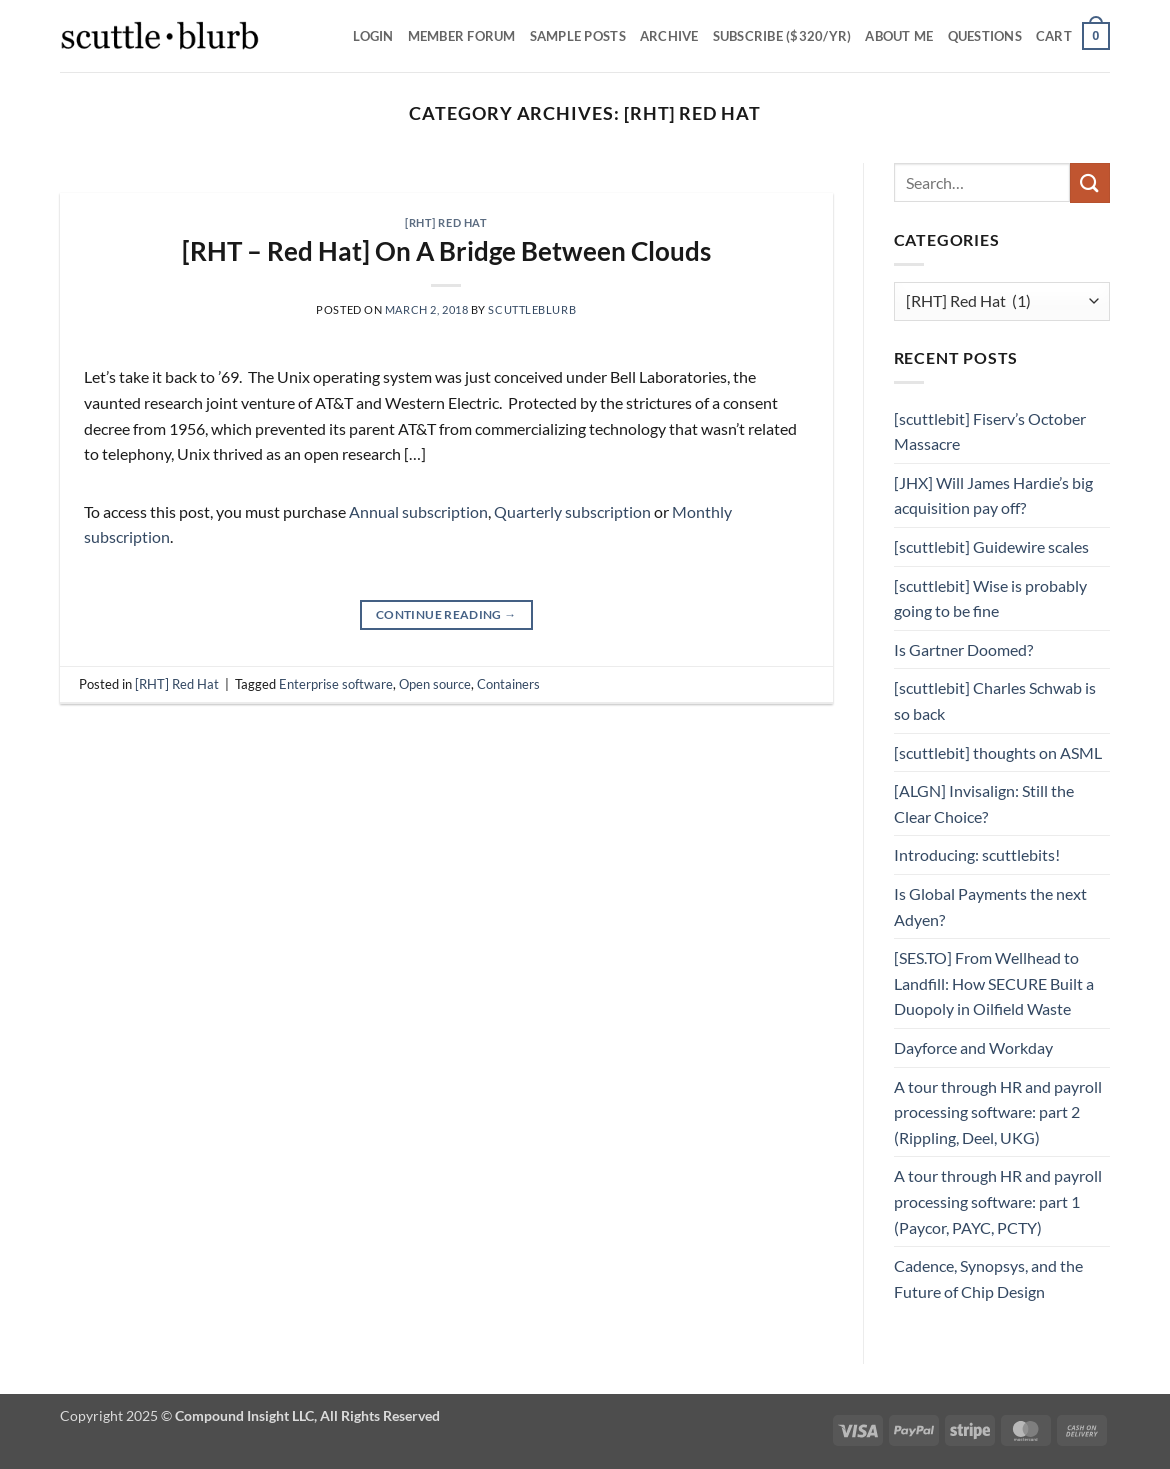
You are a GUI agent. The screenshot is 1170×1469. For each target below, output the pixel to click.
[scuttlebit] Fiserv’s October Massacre (990, 431)
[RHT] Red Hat (446, 222)
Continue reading (446, 614)
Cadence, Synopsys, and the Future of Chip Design (988, 1278)
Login (373, 36)
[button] (1073, 36)
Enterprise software (336, 684)
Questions (985, 36)
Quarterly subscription (572, 511)
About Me (899, 36)
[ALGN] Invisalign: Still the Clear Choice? (984, 803)
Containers (508, 684)
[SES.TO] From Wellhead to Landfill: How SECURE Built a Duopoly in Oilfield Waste (994, 983)
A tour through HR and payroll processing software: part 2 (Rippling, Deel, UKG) (998, 1112)
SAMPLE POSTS (578, 36)
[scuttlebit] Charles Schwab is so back (995, 700)
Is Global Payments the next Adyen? (990, 906)
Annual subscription (418, 511)
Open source (435, 684)
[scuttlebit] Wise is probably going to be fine (990, 598)
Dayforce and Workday (973, 1047)
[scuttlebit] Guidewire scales (991, 546)
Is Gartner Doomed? (963, 649)
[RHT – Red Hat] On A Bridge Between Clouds (446, 251)
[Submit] (1090, 182)
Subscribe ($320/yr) (782, 36)
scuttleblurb (532, 309)
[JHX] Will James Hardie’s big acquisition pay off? (993, 495)
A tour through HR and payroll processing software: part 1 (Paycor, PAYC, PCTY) (998, 1201)
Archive (669, 36)
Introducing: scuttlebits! (977, 854)
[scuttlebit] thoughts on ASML (998, 752)
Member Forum (462, 36)
